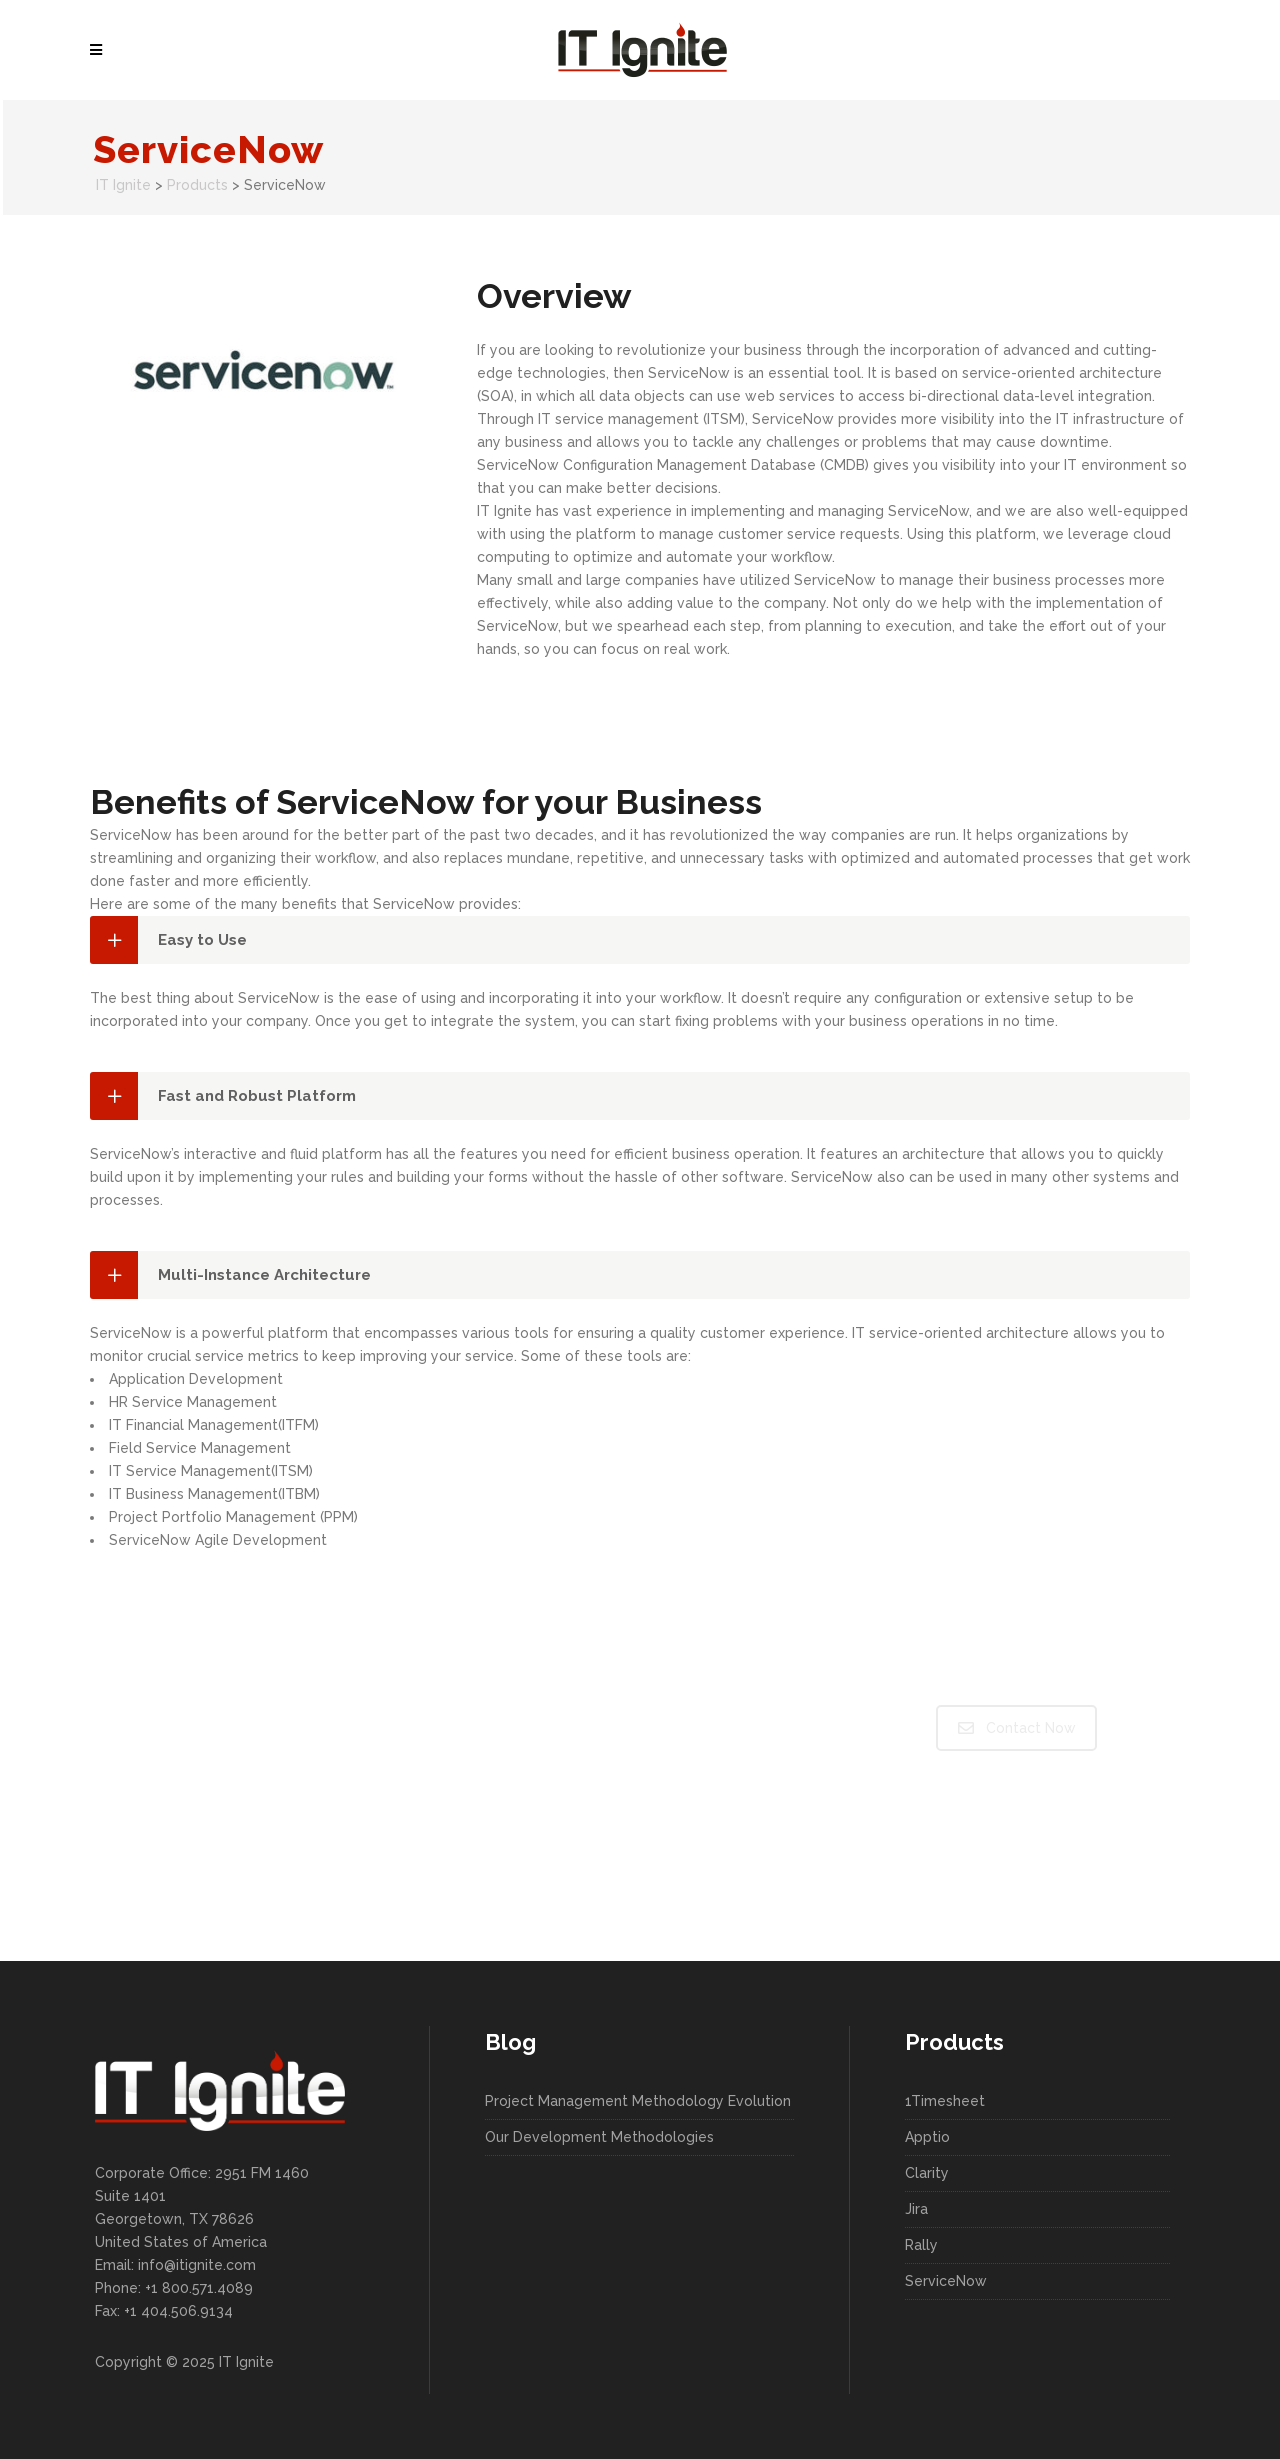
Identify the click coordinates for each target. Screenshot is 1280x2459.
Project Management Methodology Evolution (638, 2101)
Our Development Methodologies (599, 2137)
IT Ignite (123, 185)
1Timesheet (945, 2101)
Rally (921, 2245)
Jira (916, 2209)
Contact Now (1017, 1728)
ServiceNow (946, 2281)
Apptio (927, 2137)
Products (197, 185)
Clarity (927, 2173)
